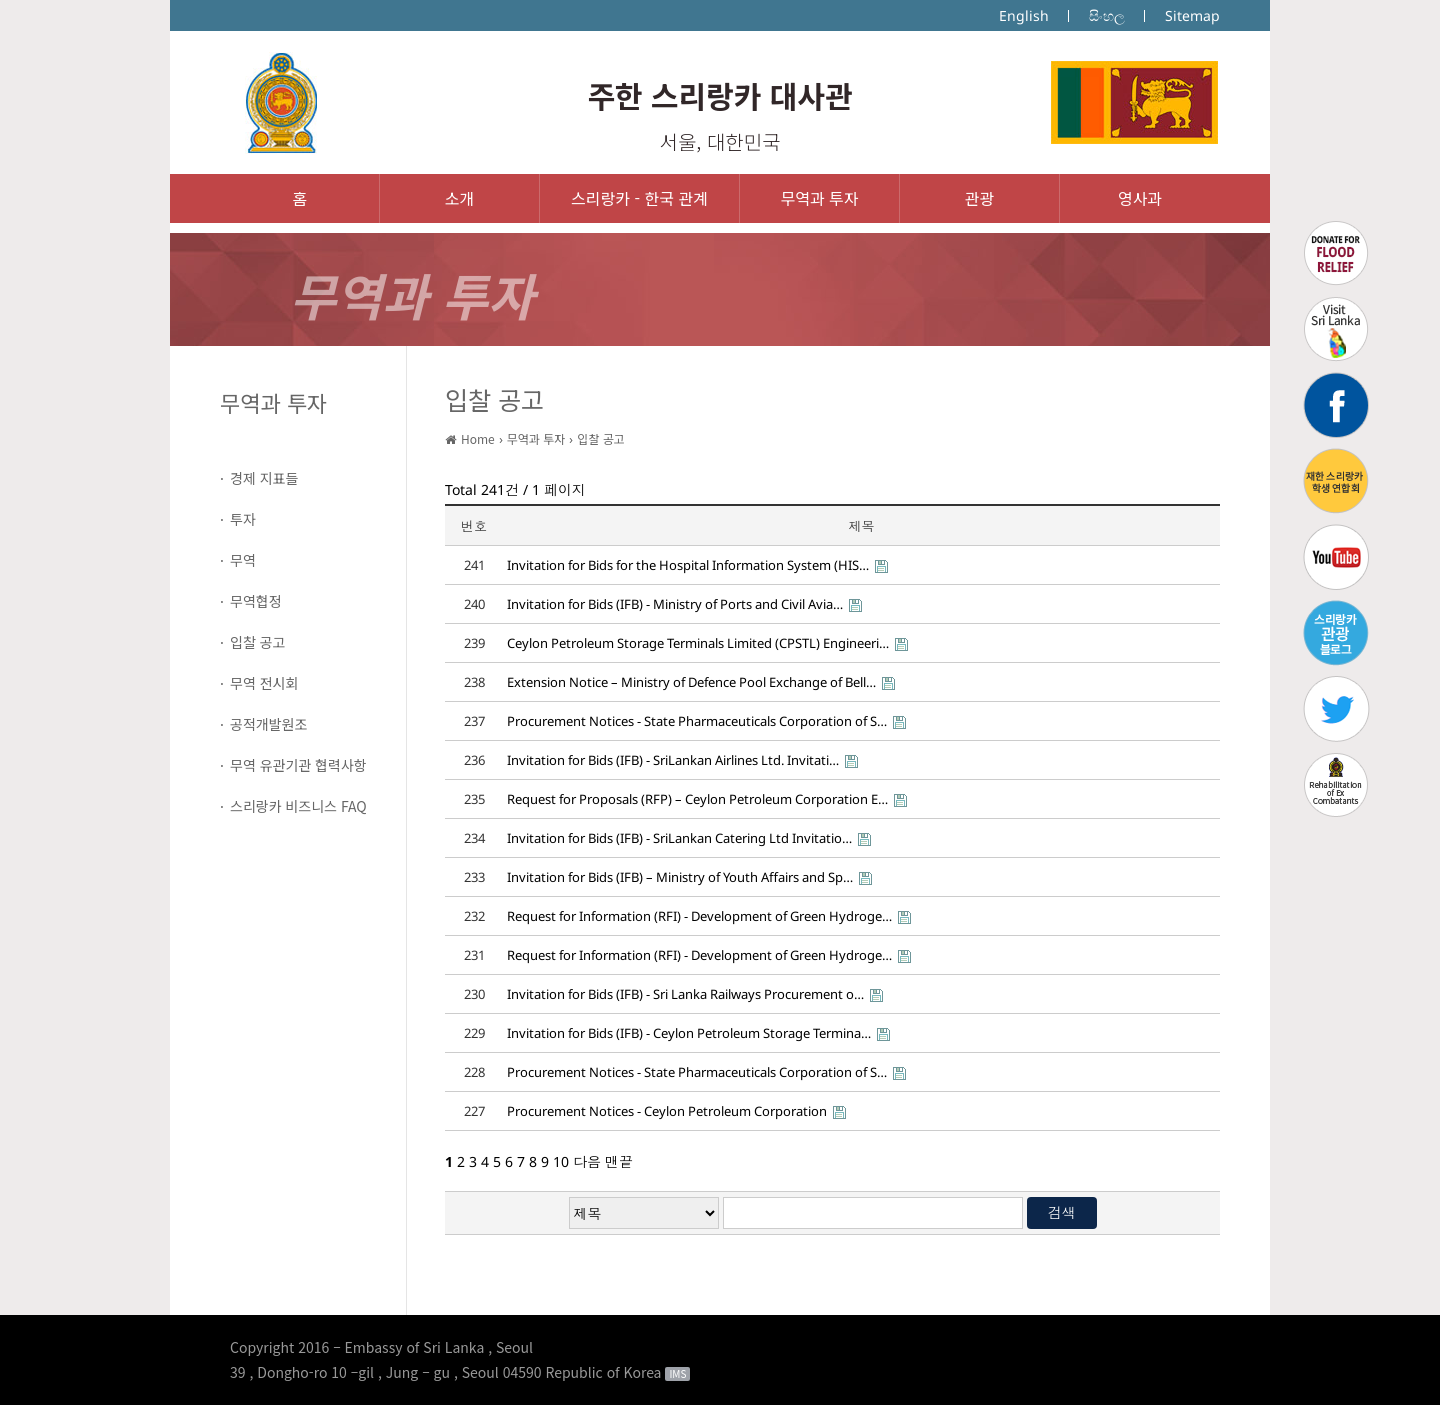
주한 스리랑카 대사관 (719, 95)
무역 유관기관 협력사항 (298, 765)
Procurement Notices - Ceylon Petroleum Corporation (667, 1111)
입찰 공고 (257, 642)
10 (561, 1161)
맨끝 (619, 1161)
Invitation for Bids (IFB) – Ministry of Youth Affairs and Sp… (680, 877)
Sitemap (1192, 15)
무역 (243, 560)
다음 (587, 1161)
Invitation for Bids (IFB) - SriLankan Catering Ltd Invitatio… (679, 838)
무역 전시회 (264, 683)
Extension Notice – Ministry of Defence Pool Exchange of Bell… (691, 682)
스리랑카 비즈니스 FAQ (298, 806)
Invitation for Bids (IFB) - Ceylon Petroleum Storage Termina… (689, 1033)
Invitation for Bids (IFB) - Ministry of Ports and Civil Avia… (675, 604)
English (1024, 15)
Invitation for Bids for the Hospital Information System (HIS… (688, 565)
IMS (677, 1374)
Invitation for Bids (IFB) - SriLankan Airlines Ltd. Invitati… (673, 760)
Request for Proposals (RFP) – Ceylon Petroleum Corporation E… (697, 799)
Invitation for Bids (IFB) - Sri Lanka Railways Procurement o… (685, 994)
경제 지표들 (264, 478)
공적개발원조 (268, 724)
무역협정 (256, 601)
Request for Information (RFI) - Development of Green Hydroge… (699, 916)
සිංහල (1107, 15)
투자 (243, 519)
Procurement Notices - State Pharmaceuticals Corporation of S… (697, 721)
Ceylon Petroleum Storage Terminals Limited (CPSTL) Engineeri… (698, 643)
